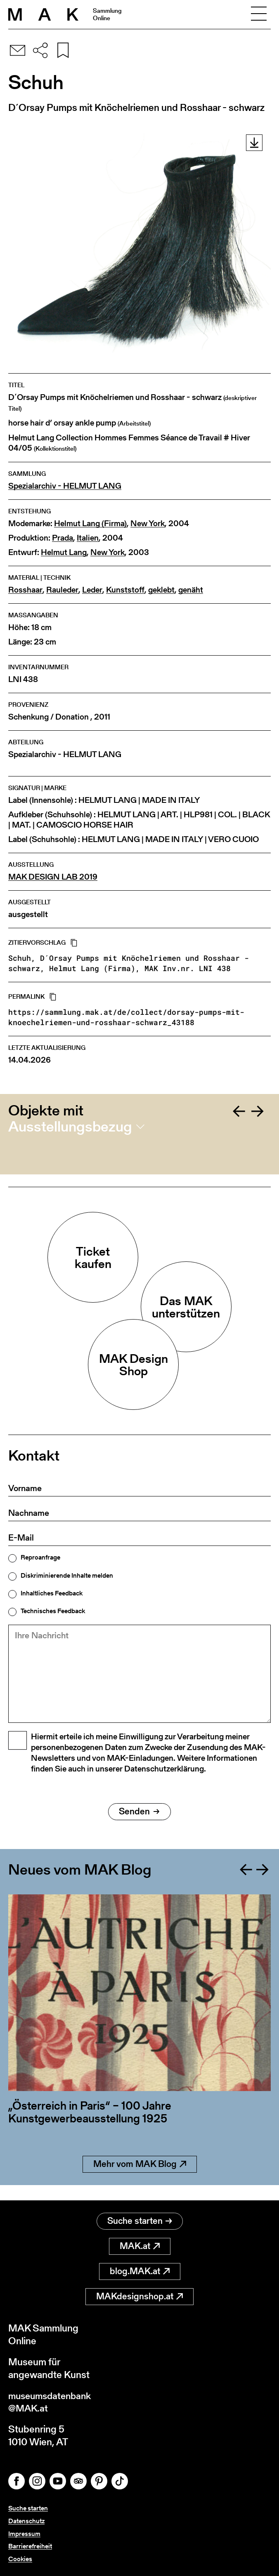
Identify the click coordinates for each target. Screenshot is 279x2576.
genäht (190, 590)
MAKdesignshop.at (139, 2295)
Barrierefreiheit (30, 2546)
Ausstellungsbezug (70, 1126)
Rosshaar (25, 590)
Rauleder (62, 590)
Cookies (20, 2559)
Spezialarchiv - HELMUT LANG (64, 486)
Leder (92, 590)
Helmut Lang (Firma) (90, 523)
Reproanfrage (40, 1557)
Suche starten (139, 2220)
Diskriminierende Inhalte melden (67, 1575)
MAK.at (140, 2245)
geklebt (161, 590)
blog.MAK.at (140, 2270)
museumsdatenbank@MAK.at (52, 2401)
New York (147, 523)
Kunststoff (125, 590)
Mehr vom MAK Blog (139, 2178)
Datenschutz (26, 2521)
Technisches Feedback (53, 1611)
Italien (88, 538)
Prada (62, 538)
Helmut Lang (64, 552)
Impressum (24, 2533)
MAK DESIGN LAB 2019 (52, 877)
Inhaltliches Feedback (52, 1593)
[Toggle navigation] (259, 14)
